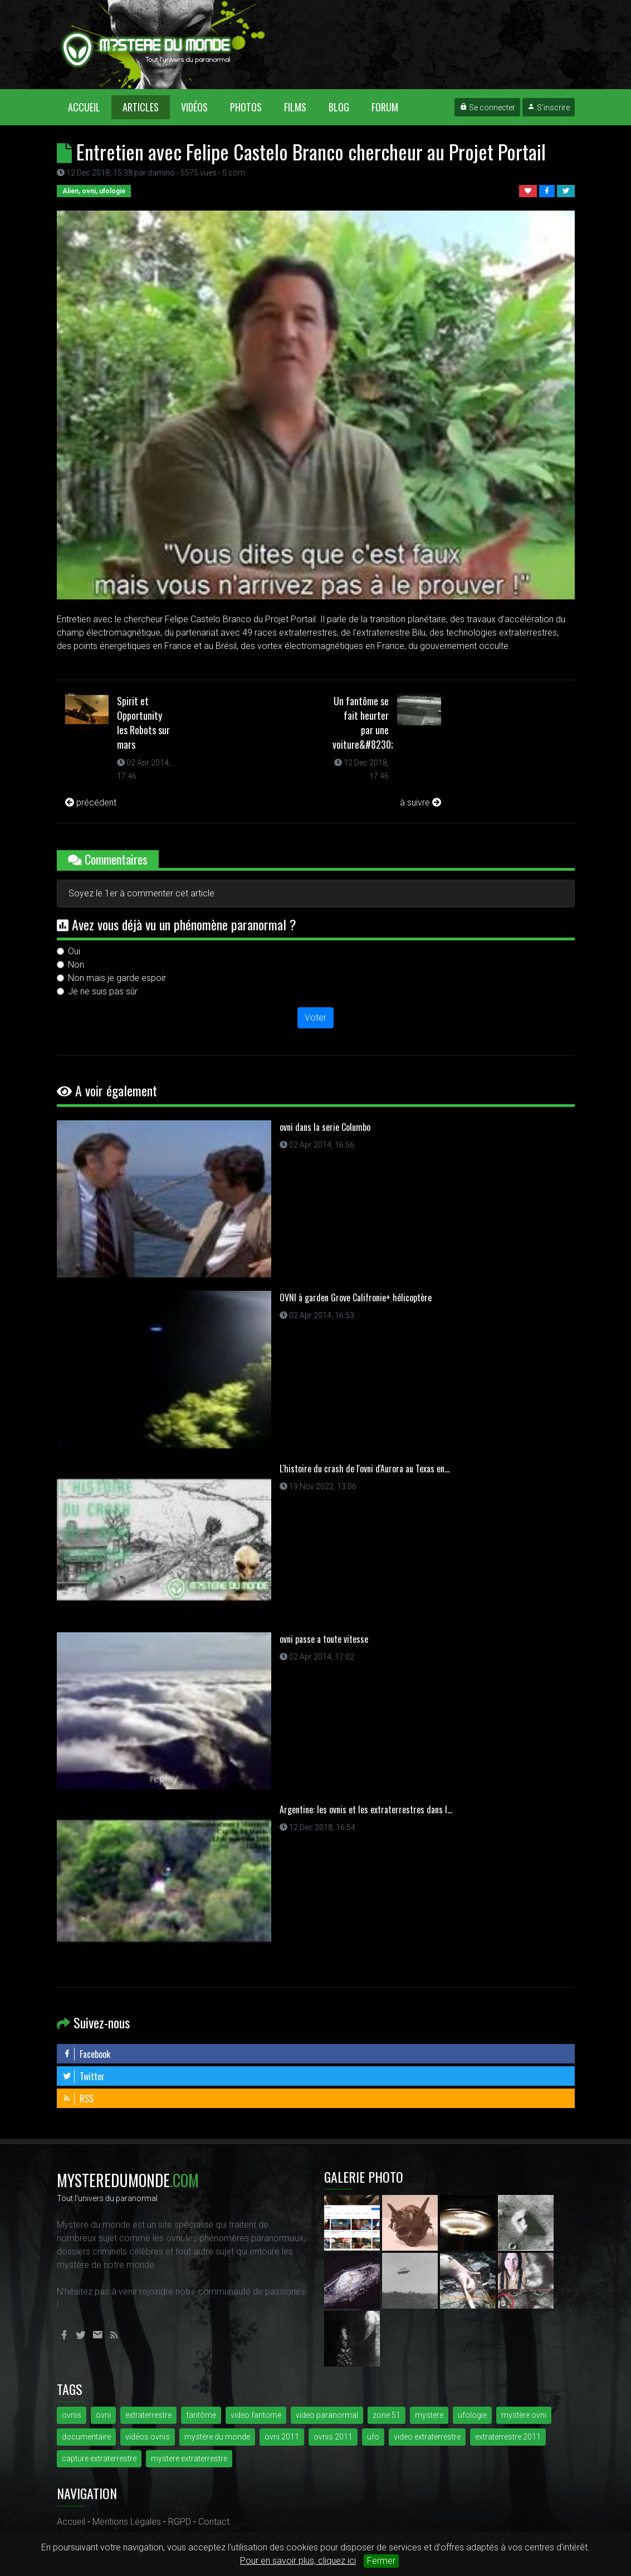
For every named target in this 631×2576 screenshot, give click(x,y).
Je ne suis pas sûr (103, 991)
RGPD (179, 2521)
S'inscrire (548, 107)
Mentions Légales (126, 2521)
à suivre (420, 802)
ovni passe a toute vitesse (324, 1639)
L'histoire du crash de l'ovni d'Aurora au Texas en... (364, 1468)
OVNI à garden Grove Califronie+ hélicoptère (356, 1297)
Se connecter (487, 107)
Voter (315, 1017)
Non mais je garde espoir (117, 978)
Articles (141, 107)
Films (295, 107)
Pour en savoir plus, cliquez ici (298, 2560)
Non (76, 964)
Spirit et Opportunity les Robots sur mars (143, 723)
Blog (339, 107)
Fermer (381, 2560)
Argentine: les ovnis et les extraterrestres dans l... (366, 1809)
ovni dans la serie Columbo (325, 1127)
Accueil (89, 106)
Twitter (83, 2076)
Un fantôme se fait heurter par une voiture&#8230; (362, 723)
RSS (78, 2098)
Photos (246, 107)
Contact (213, 2521)
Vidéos (194, 107)
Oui (74, 951)
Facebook (86, 2054)
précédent (90, 802)
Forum (384, 107)
